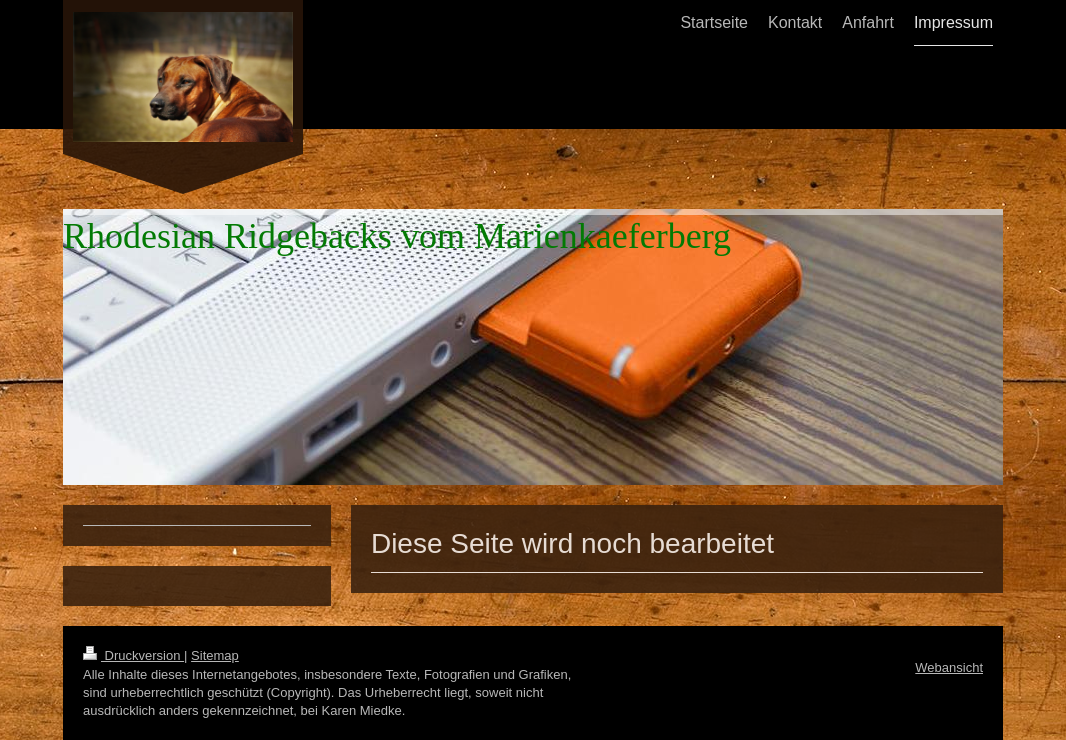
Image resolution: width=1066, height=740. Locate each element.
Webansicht (949, 667)
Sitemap (215, 655)
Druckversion (133, 655)
